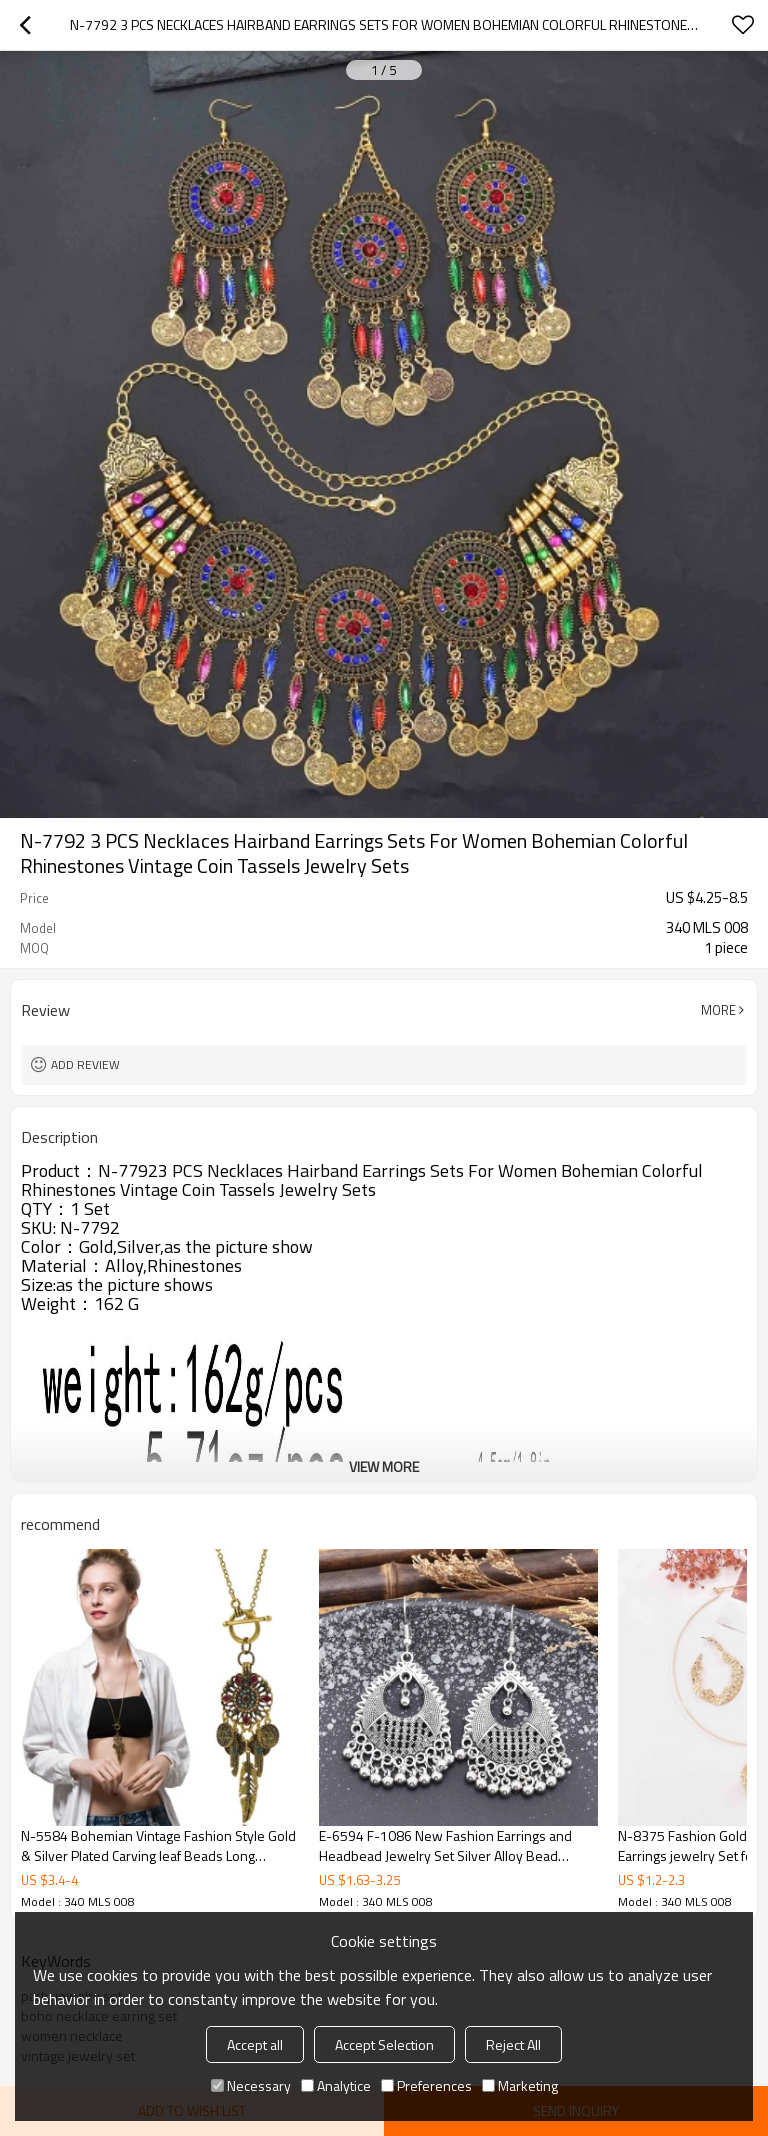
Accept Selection (384, 2044)
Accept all (255, 2044)
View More (384, 1466)
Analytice (336, 2085)
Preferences (426, 2085)
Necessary (251, 2085)
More (718, 1010)
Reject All (513, 2044)
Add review (85, 1064)
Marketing (520, 2085)
